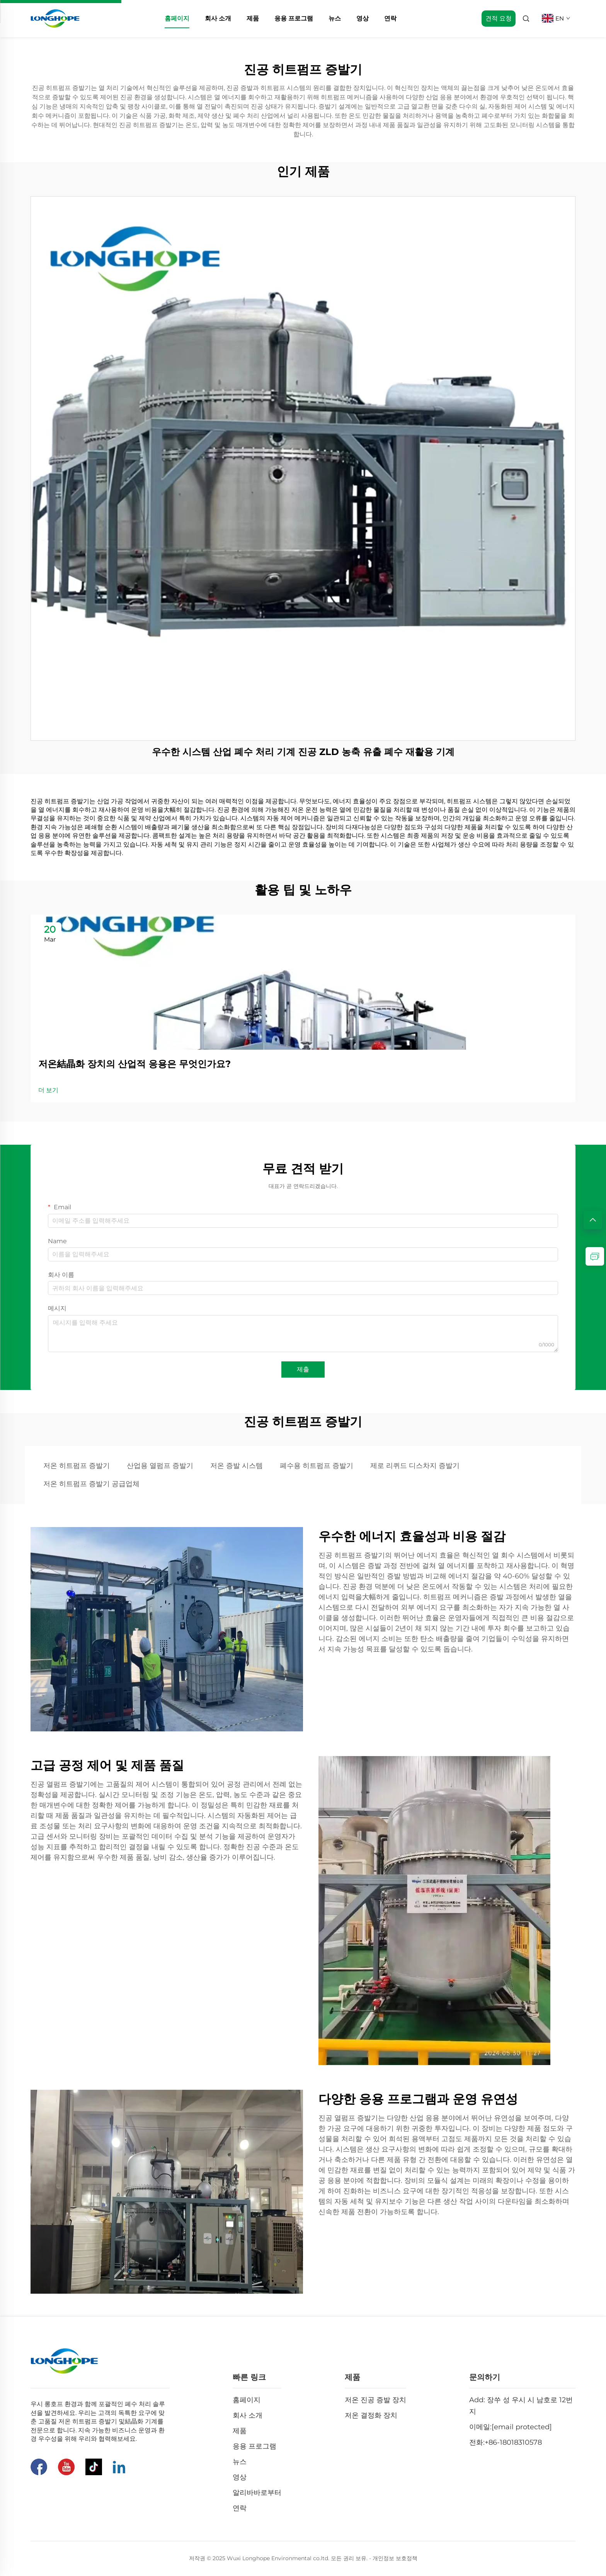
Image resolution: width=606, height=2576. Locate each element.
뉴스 (335, 18)
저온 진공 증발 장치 (375, 2400)
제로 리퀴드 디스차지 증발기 (415, 1465)
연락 (390, 18)
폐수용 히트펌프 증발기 (316, 1465)
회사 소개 (218, 18)
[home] (55, 18)
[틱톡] (93, 2467)
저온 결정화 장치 (371, 2415)
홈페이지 (246, 2400)
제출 (303, 1369)
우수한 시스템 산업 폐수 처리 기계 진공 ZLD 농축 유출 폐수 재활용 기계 (303, 751)
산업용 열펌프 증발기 (160, 1465)
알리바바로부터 (257, 2492)
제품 (253, 18)
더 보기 (48, 1090)
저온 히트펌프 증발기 (76, 1465)
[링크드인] (119, 2467)
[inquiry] (595, 1256)
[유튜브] (66, 2467)
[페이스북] (39, 2467)
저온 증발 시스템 (236, 1465)
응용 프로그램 (293, 18)
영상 (362, 18)
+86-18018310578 (513, 2442)
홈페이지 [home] (177, 18)
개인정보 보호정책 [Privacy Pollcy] (395, 2558)
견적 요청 (498, 18)
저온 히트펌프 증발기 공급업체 (91, 1484)
